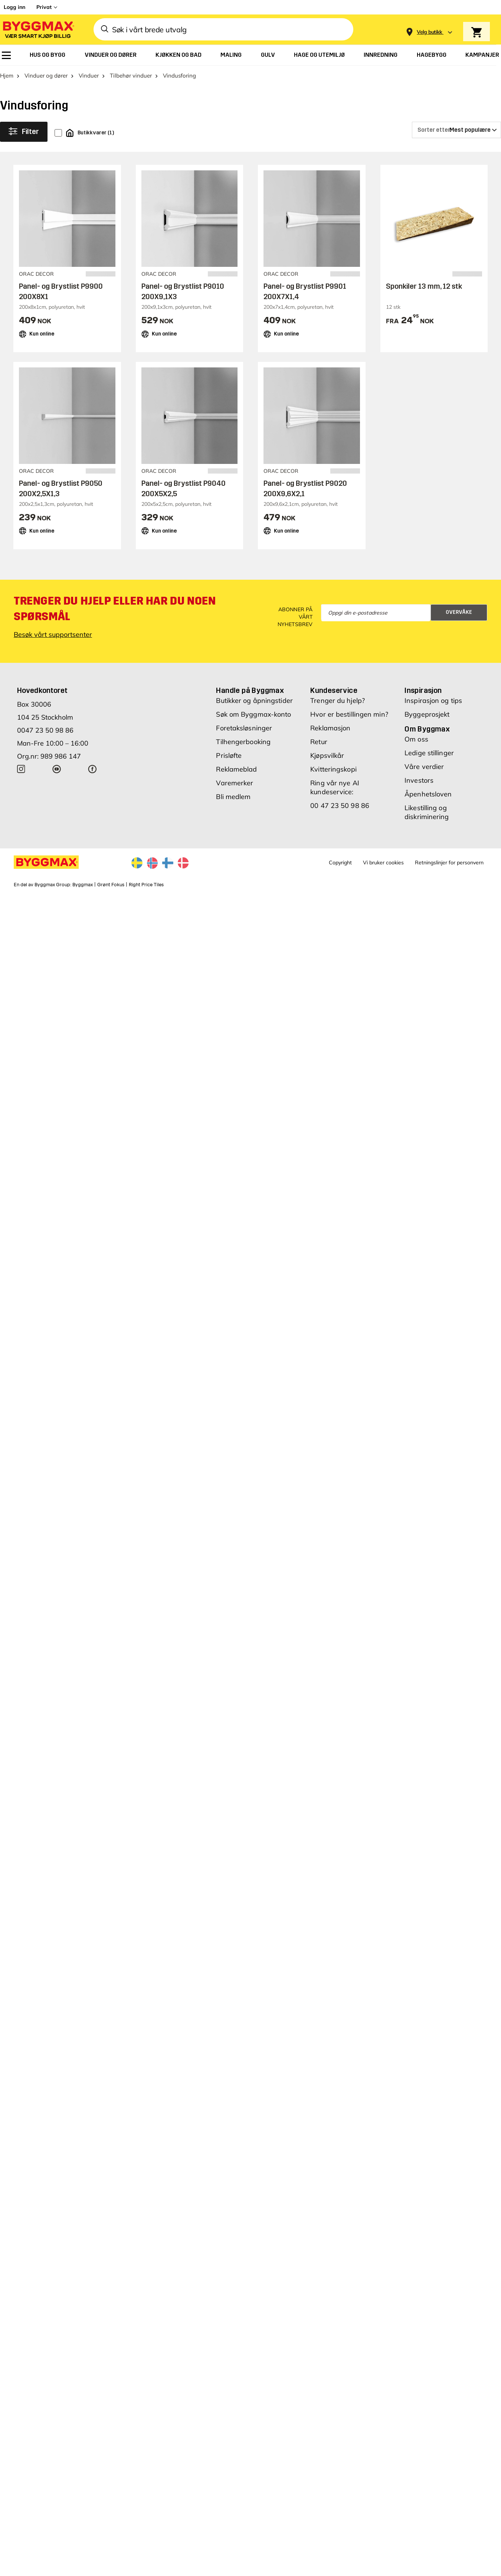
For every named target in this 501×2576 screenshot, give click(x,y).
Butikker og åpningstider (254, 700)
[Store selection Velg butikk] (429, 32)
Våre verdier (424, 766)
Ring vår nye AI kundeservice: (334, 787)
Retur (318, 741)
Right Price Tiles (146, 884)
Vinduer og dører (46, 75)
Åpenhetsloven (428, 794)
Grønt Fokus (110, 884)
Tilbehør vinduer (131, 75)
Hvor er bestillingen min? (349, 714)
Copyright (340, 862)
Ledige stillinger (429, 753)
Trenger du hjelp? (337, 700)
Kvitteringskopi (333, 769)
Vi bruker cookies (383, 862)
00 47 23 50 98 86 (339, 805)
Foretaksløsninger (244, 728)
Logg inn (14, 7)
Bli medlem (233, 796)
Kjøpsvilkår (327, 755)
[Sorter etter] (456, 130)
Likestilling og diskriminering (427, 812)
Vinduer (89, 75)
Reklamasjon (330, 728)
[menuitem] (6, 55)
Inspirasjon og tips (433, 700)
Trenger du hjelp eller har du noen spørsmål (115, 608)
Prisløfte (229, 755)
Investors (419, 780)
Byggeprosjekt (427, 714)
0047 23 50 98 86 (45, 730)
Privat (44, 7)
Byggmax (82, 884)
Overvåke (459, 612)
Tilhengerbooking (243, 741)
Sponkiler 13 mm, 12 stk (424, 286)
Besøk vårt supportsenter (53, 634)
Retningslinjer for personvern (449, 862)
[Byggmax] (38, 29)
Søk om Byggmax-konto (253, 714)
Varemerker (234, 783)
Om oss (416, 739)
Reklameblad (236, 769)
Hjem (6, 75)
